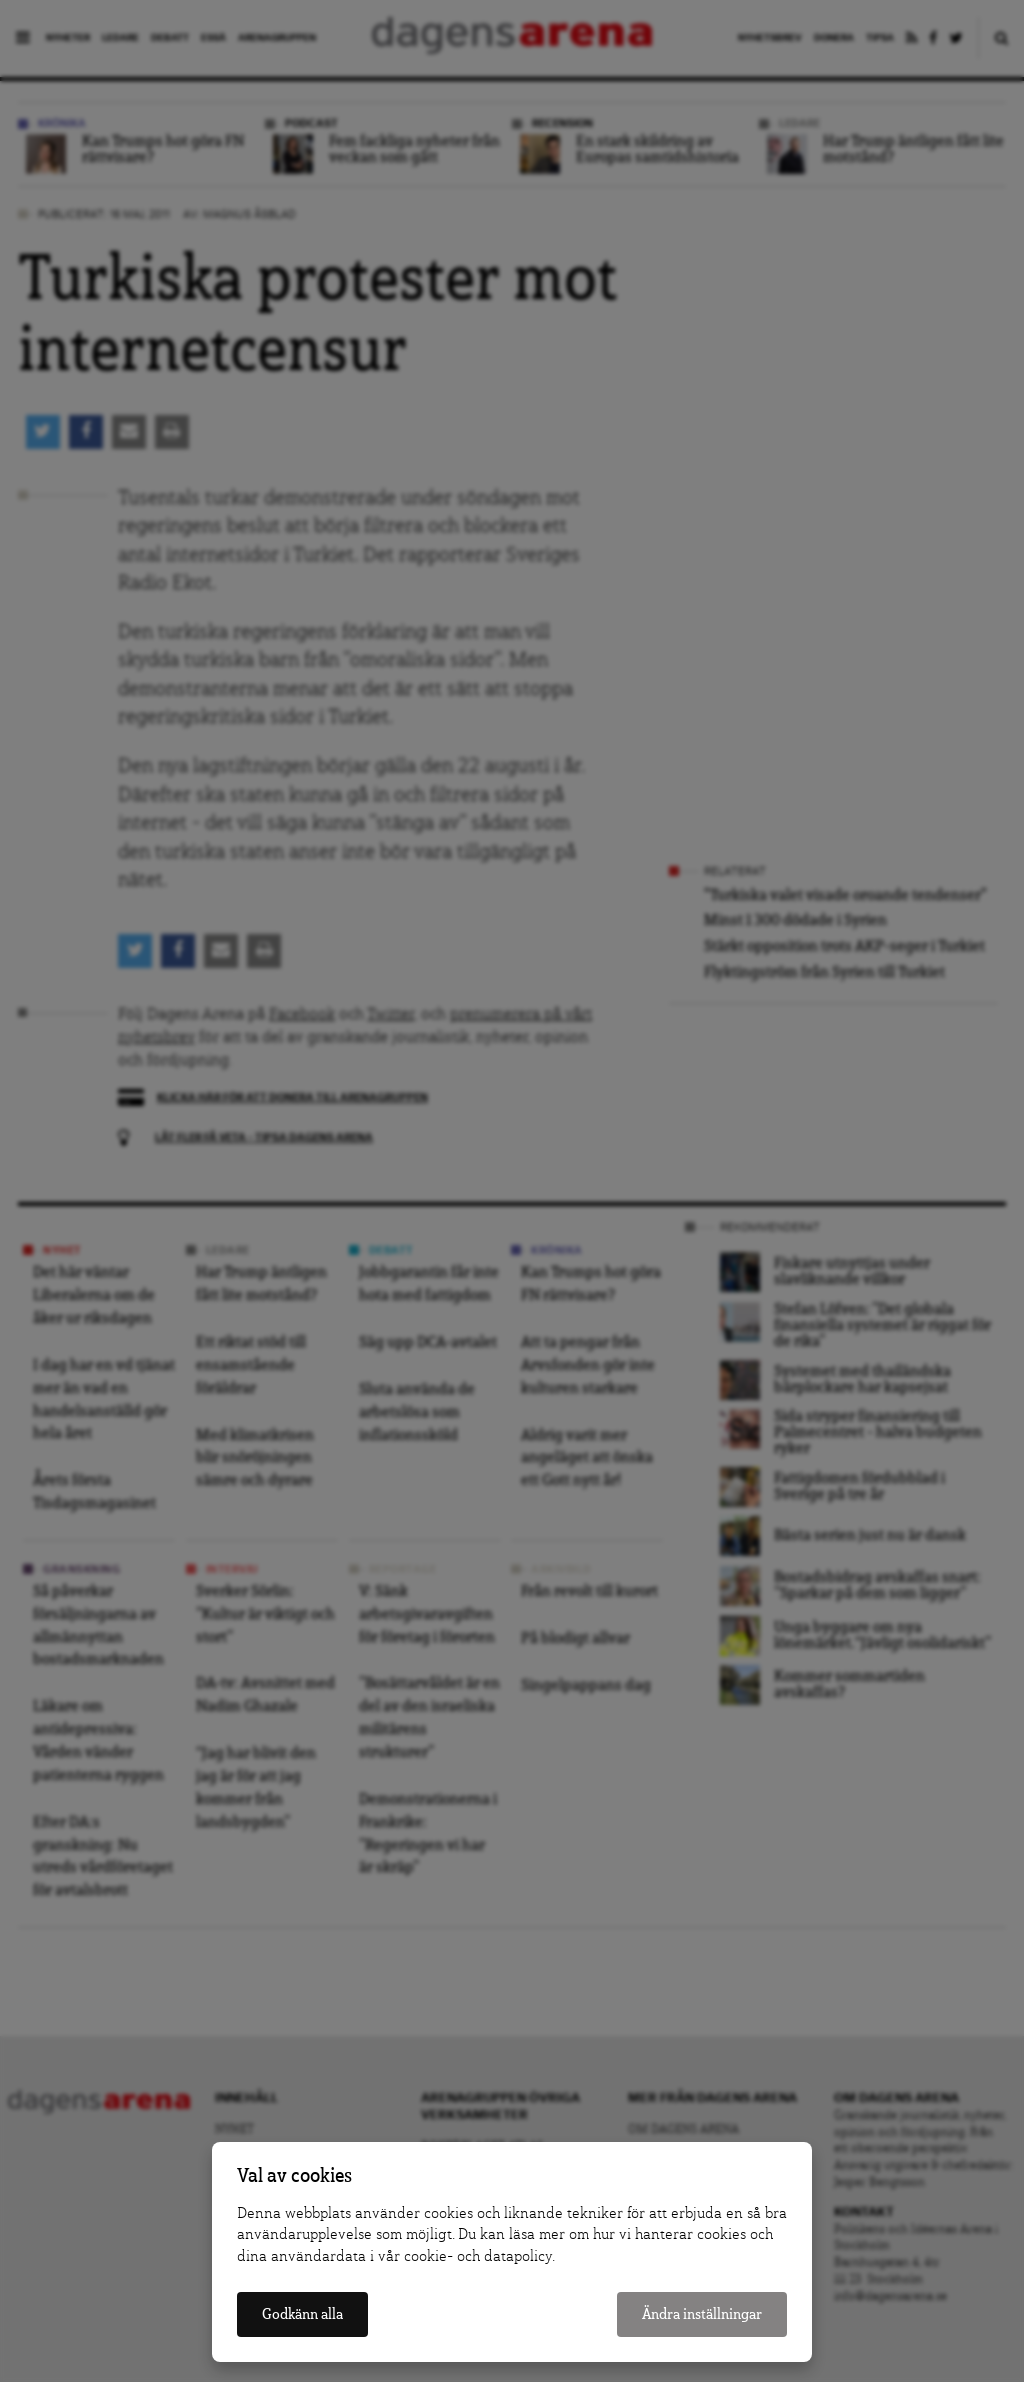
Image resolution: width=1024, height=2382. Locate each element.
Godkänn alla (302, 2314)
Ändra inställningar (702, 2314)
